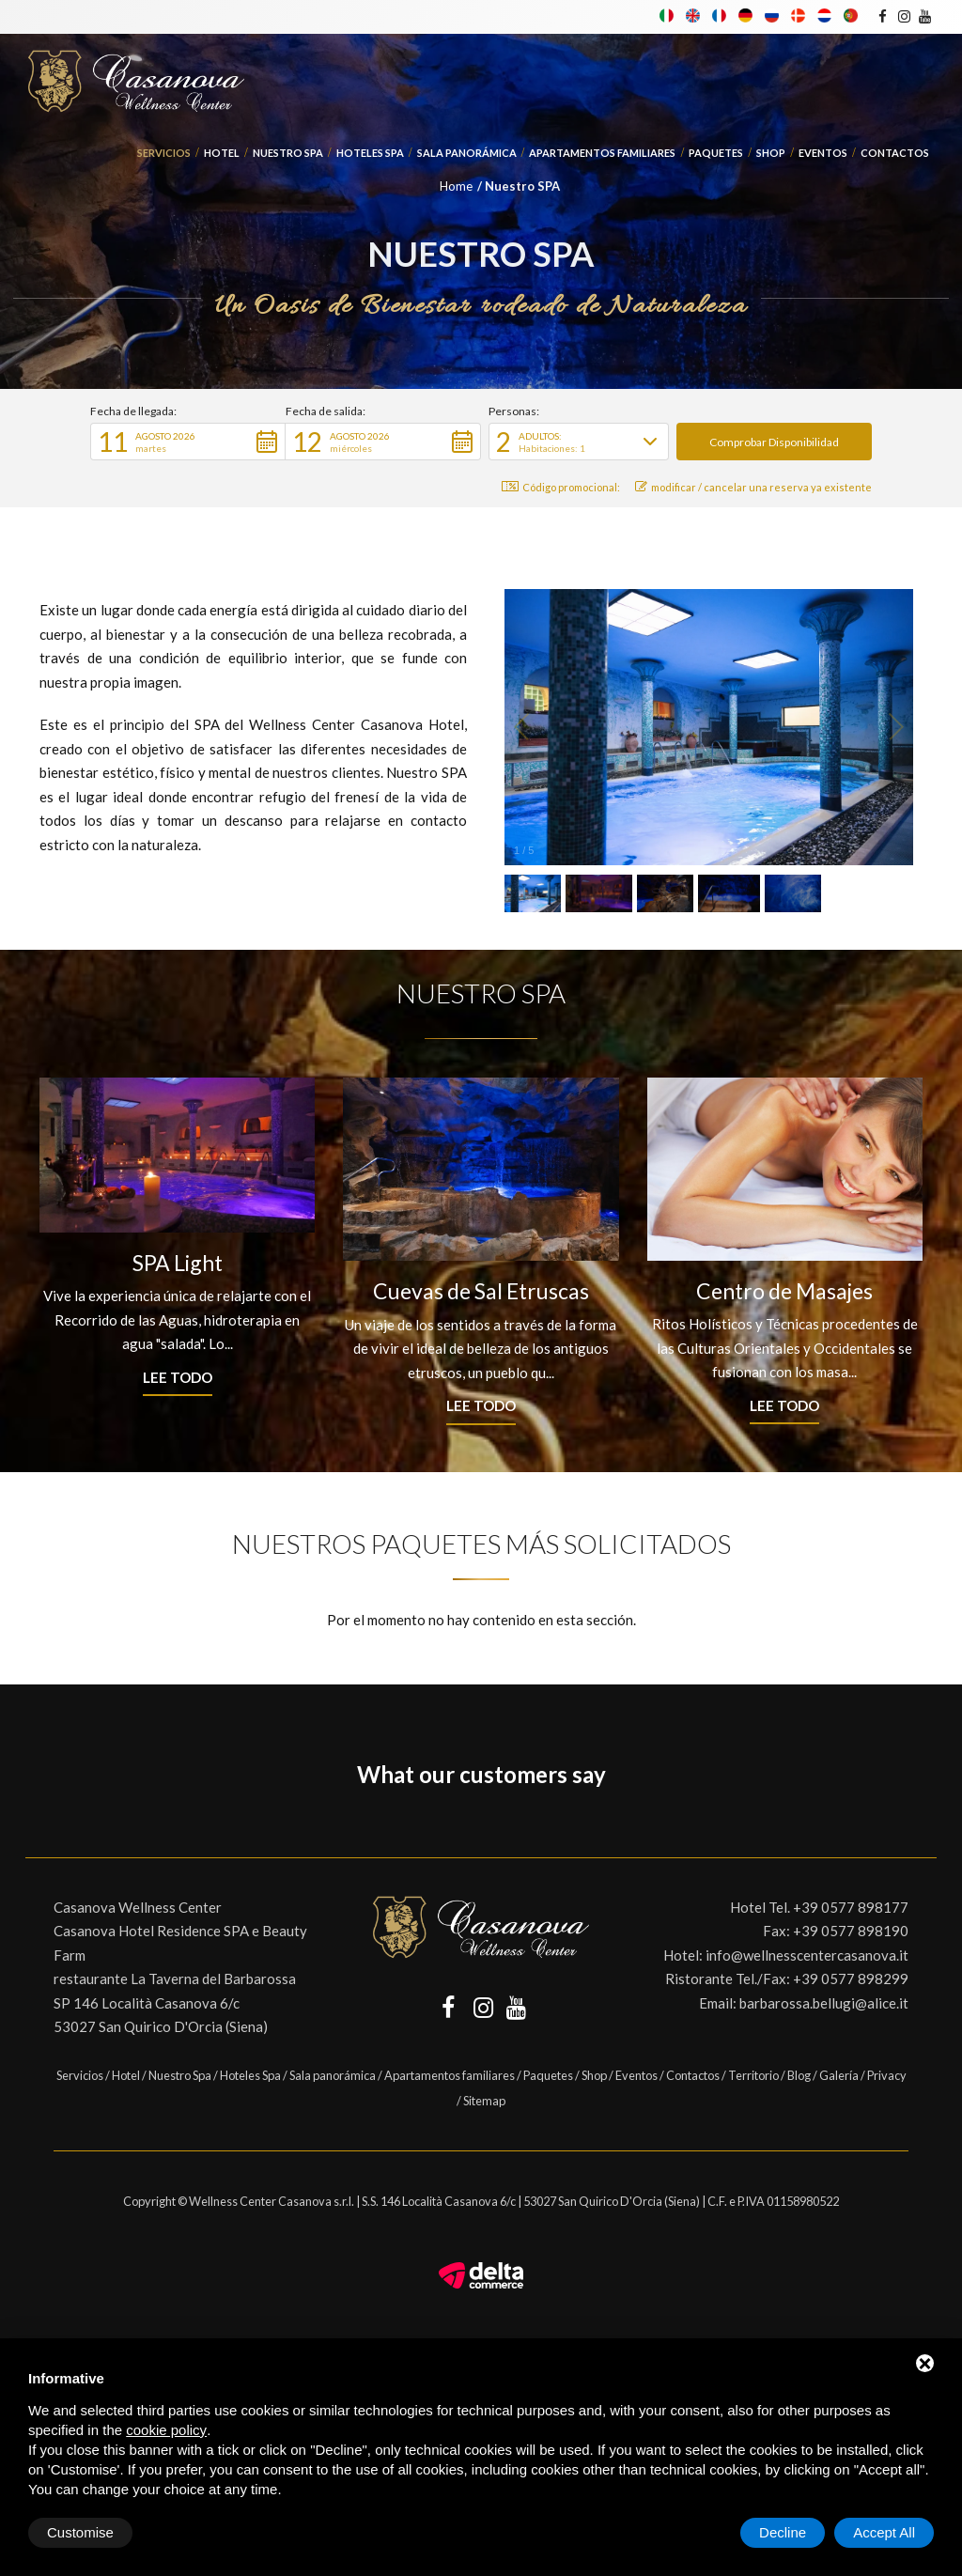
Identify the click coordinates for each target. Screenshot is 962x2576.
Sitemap (484, 2100)
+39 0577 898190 (850, 1930)
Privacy (887, 2075)
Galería (839, 2075)
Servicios (164, 153)
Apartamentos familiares (602, 153)
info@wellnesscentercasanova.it (807, 1955)
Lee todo (177, 1377)
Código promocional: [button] (561, 487)
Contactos (895, 153)
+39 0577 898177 (850, 1907)
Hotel (222, 153)
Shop (770, 153)
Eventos (823, 153)
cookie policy (166, 2430)
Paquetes (716, 153)
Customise (80, 2532)
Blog (799, 2075)
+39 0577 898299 (850, 1978)
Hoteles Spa (370, 153)
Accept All (884, 2532)
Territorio (753, 2075)
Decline (782, 2532)
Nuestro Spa (288, 153)
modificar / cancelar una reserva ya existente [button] (753, 487)
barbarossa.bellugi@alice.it (823, 2002)
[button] (188, 441)
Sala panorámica (467, 153)
